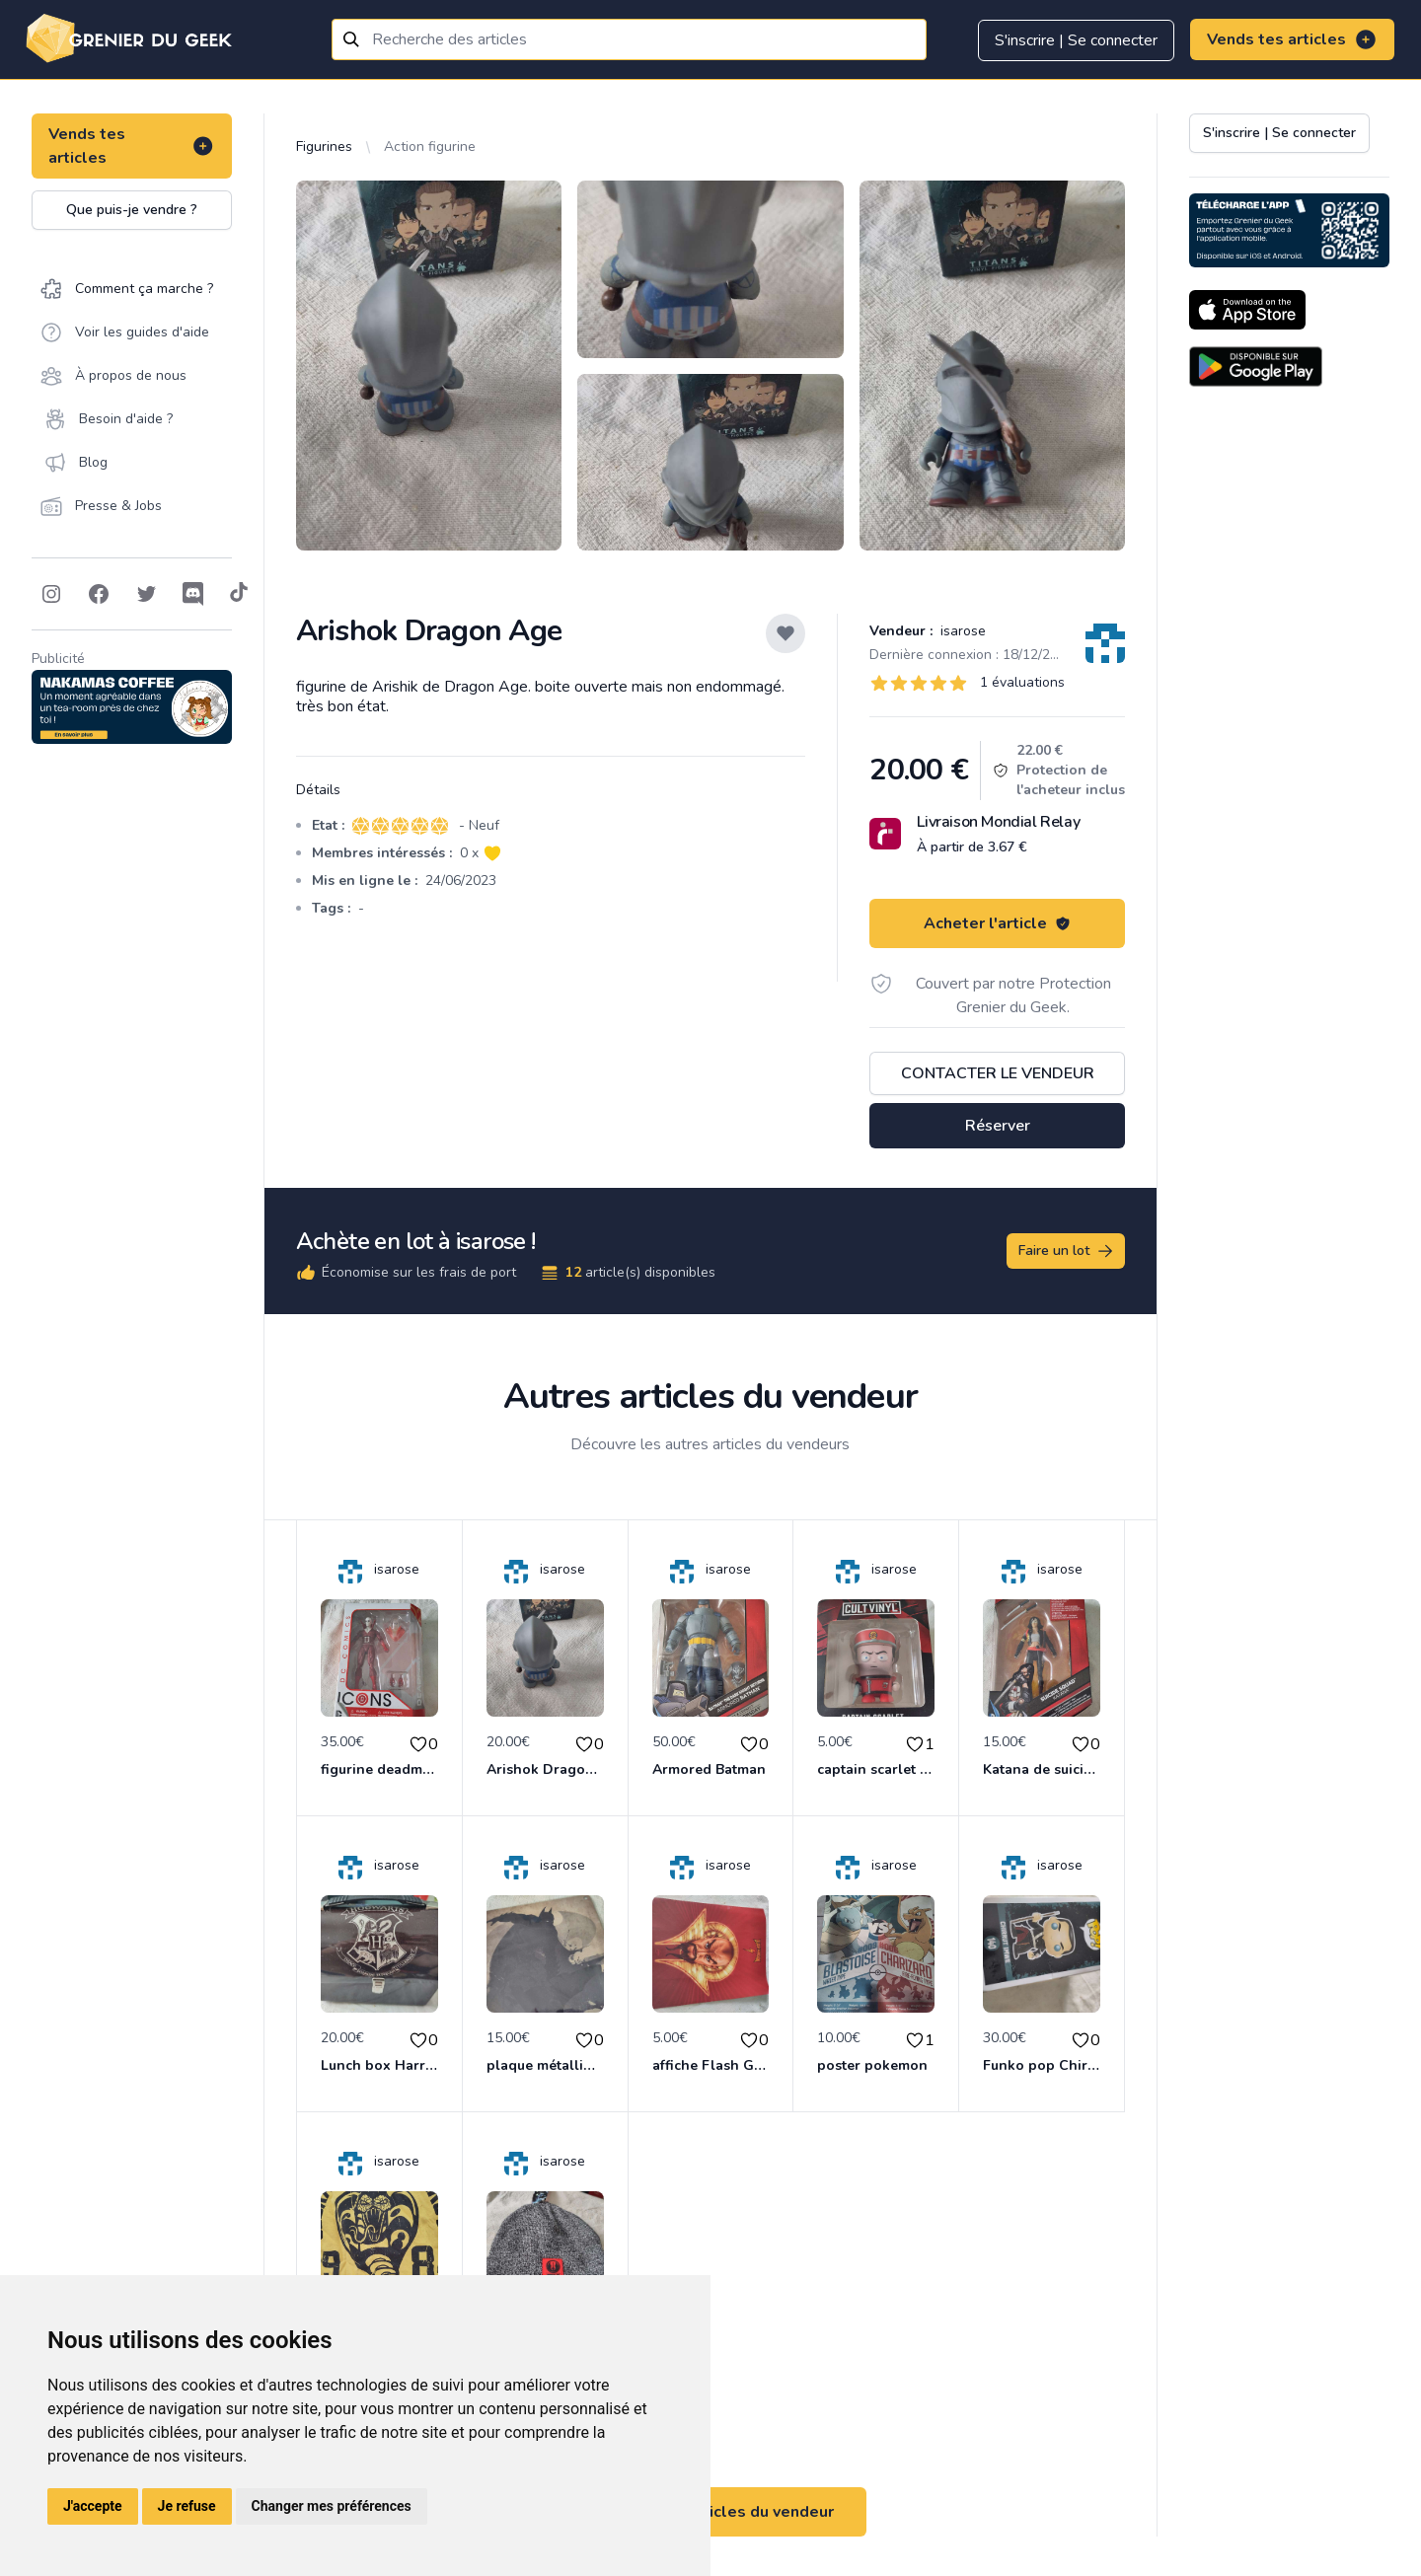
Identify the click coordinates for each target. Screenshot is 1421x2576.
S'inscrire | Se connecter (1076, 40)
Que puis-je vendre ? (131, 209)
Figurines (324, 146)
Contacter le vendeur (997, 1073)
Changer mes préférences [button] (331, 2506)
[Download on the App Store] (1247, 310)
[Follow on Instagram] (51, 594)
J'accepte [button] (92, 2506)
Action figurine (430, 146)
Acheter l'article (997, 923)
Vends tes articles (1292, 39)
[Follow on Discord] (193, 594)
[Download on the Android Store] (1255, 366)
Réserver (997, 1126)
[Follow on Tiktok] (239, 594)
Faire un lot (1066, 1251)
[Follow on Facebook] (98, 594)
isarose (961, 631)
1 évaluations (1022, 682)
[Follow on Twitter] (146, 594)
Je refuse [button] (187, 2506)
